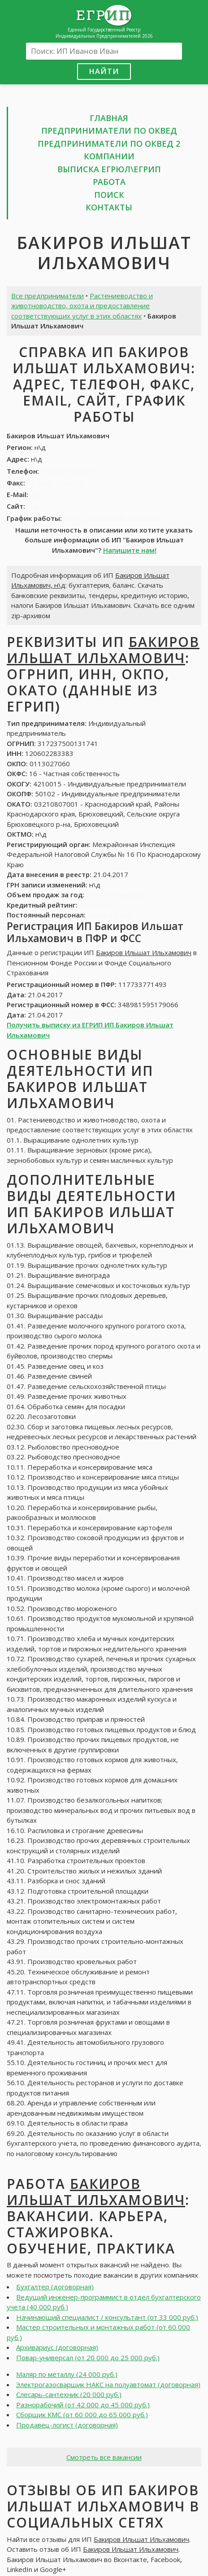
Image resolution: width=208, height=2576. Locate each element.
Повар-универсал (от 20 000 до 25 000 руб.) (88, 2357)
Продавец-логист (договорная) (67, 2424)
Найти (104, 71)
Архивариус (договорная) (57, 2347)
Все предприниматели (47, 295)
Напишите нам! (129, 550)
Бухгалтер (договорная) (55, 2286)
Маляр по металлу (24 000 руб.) (66, 2374)
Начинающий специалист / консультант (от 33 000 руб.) (107, 2317)
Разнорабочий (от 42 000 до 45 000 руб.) (83, 2404)
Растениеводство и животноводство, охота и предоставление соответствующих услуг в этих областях (82, 305)
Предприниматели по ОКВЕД (109, 130)
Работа (109, 181)
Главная (109, 118)
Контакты (109, 207)
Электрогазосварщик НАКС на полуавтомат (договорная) (108, 2384)
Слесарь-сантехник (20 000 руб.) (68, 2394)
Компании (109, 156)
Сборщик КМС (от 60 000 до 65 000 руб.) (82, 2414)
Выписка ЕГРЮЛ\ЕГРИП (109, 169)
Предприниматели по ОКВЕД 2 (109, 143)
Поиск (109, 194)
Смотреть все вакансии (104, 2457)
